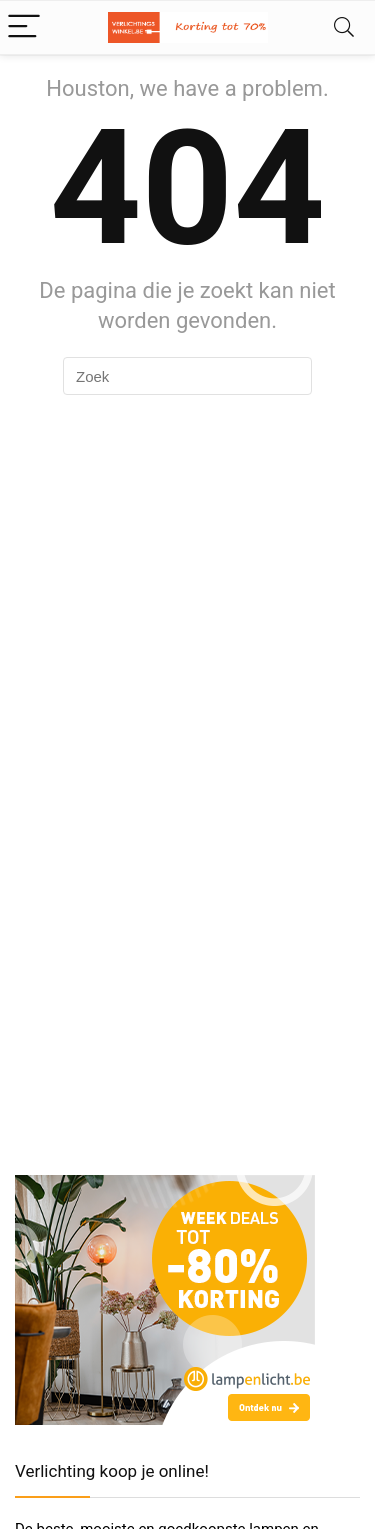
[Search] (344, 27)
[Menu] (24, 27)
